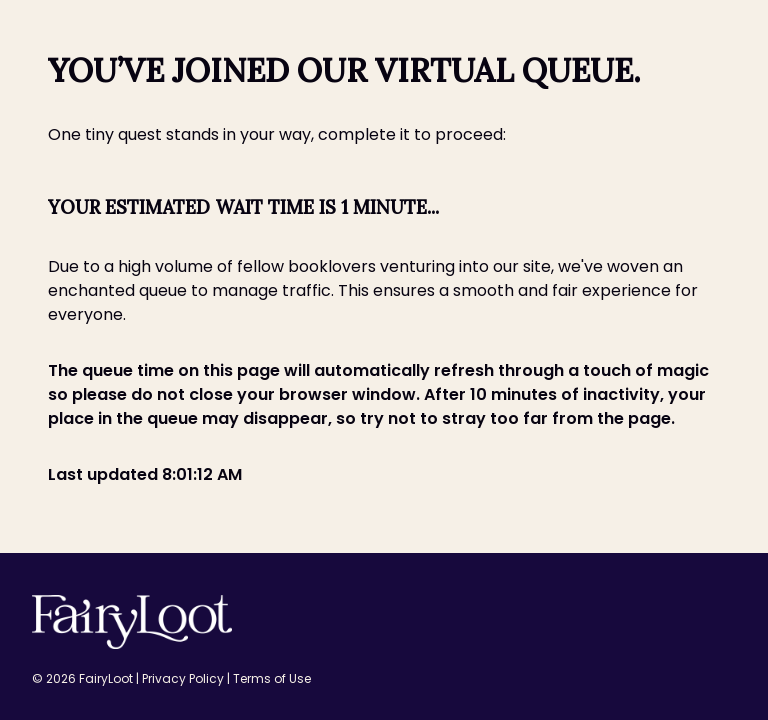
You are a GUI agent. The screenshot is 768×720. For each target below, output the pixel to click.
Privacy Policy (184, 678)
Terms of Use (272, 678)
